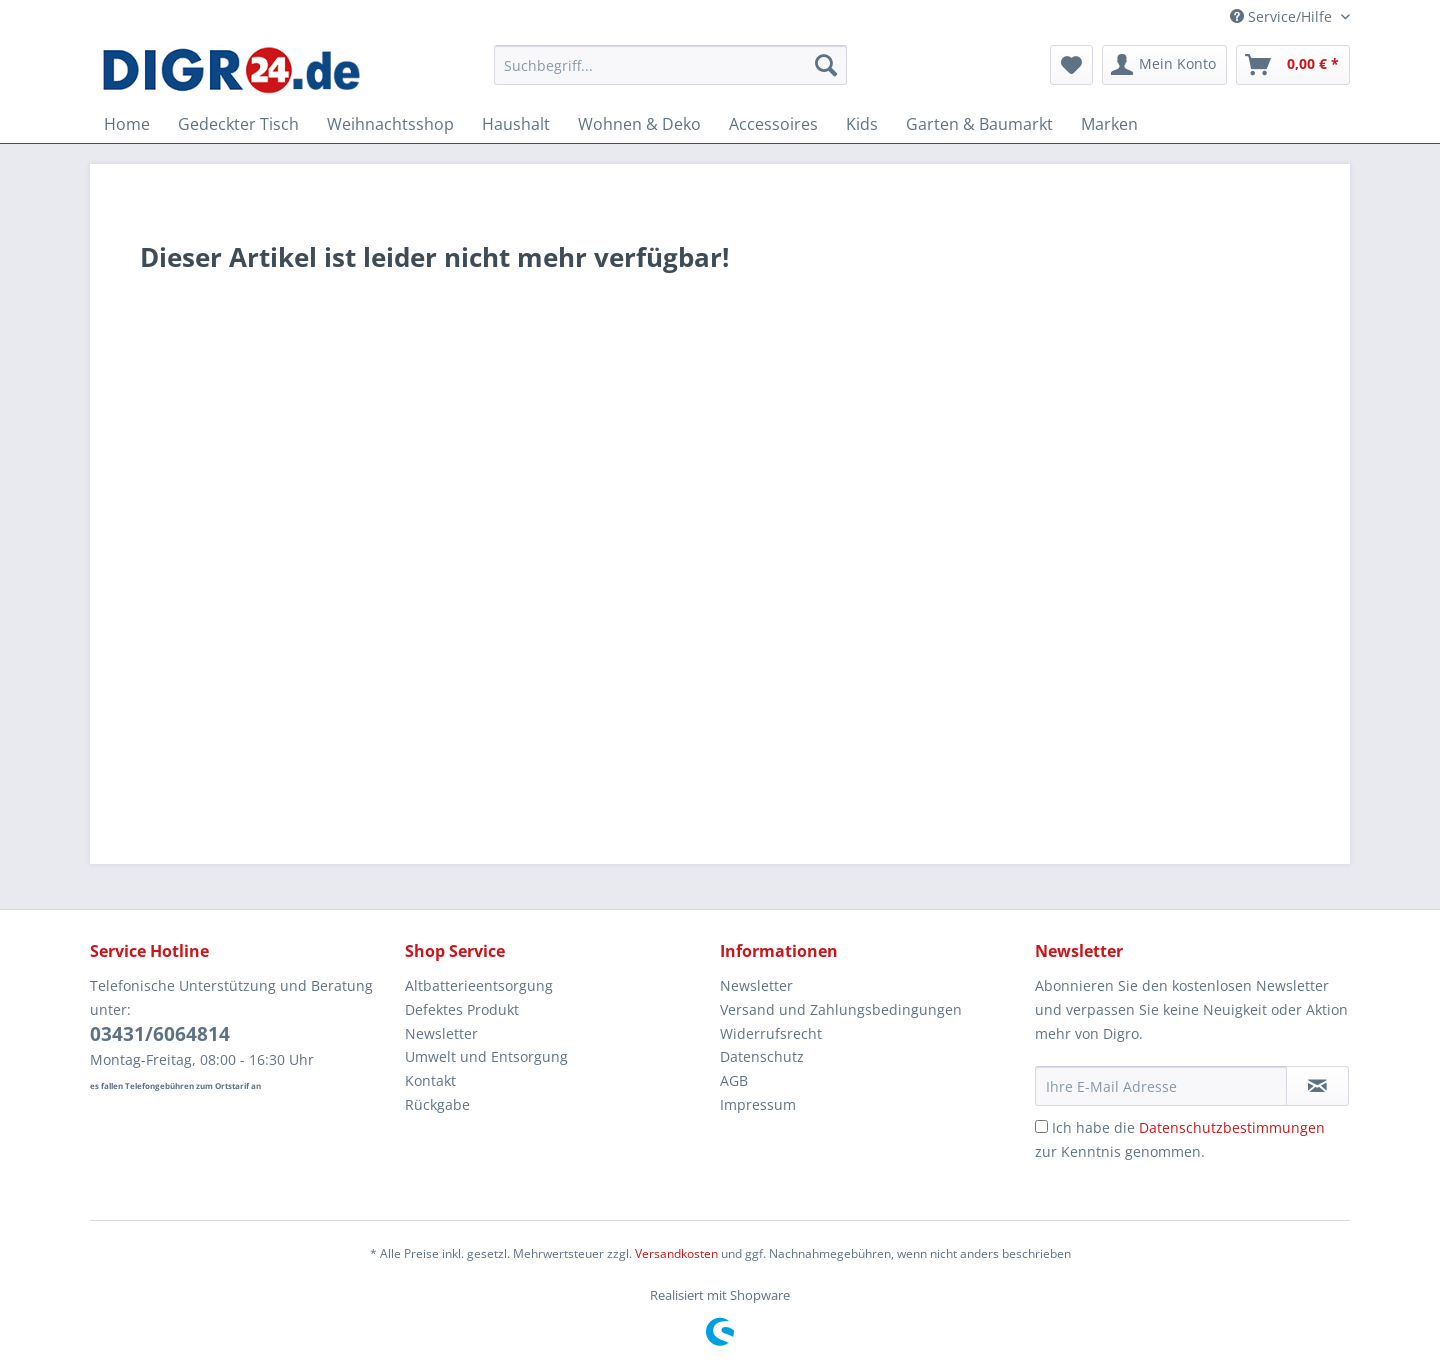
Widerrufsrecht (771, 1033)
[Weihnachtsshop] (390, 124)
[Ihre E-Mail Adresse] (1161, 1086)
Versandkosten (676, 1253)
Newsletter (441, 1033)
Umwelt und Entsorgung (486, 1056)
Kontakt (430, 1080)
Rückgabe (437, 1104)
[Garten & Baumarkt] (979, 124)
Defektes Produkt (462, 1009)
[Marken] (1109, 124)
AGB (734, 1080)
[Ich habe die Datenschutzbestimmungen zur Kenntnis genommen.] (1041, 1126)
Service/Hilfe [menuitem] (1283, 16)
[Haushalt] (516, 124)
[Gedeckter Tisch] (238, 124)
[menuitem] (670, 74)
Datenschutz (762, 1056)
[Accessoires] (773, 124)
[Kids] (862, 124)
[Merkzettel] (1071, 65)
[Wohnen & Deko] (639, 124)
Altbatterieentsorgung (479, 985)
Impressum (758, 1104)
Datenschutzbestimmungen (1232, 1127)
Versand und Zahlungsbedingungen (841, 1009)
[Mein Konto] (1164, 65)
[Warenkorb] (1293, 65)
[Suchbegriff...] (670, 65)
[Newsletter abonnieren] (1317, 1086)
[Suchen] (826, 65)
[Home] (127, 124)
